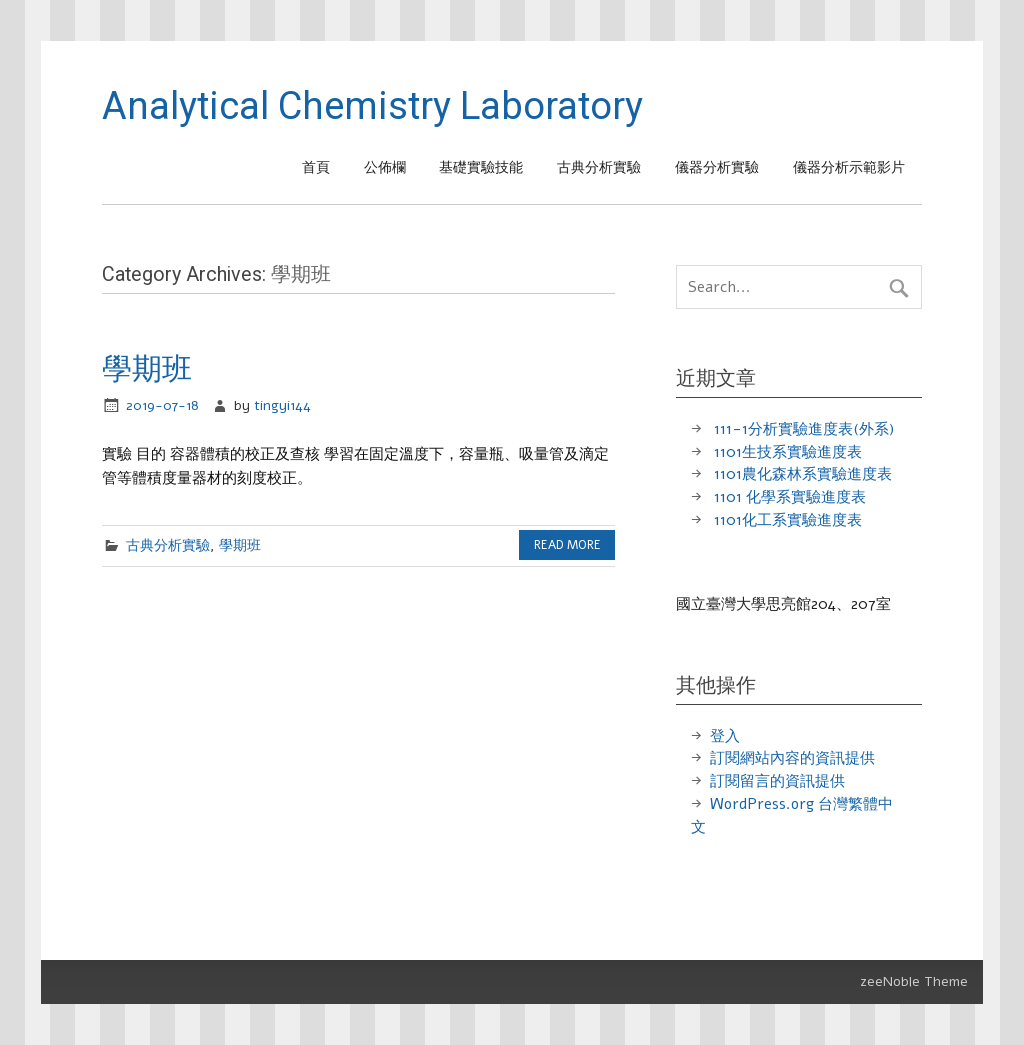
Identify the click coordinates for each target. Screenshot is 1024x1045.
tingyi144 (282, 405)
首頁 (316, 167)
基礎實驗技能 (481, 167)
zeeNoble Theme (914, 981)
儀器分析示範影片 (849, 167)
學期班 (147, 368)
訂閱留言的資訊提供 (777, 781)
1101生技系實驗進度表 (788, 452)
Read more (567, 545)
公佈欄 (385, 167)
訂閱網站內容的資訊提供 (792, 758)
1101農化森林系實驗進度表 (803, 474)
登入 (725, 736)
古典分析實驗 (599, 167)
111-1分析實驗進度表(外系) (804, 429)
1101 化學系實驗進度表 (790, 497)
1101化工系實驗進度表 (788, 520)
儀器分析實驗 (717, 167)
